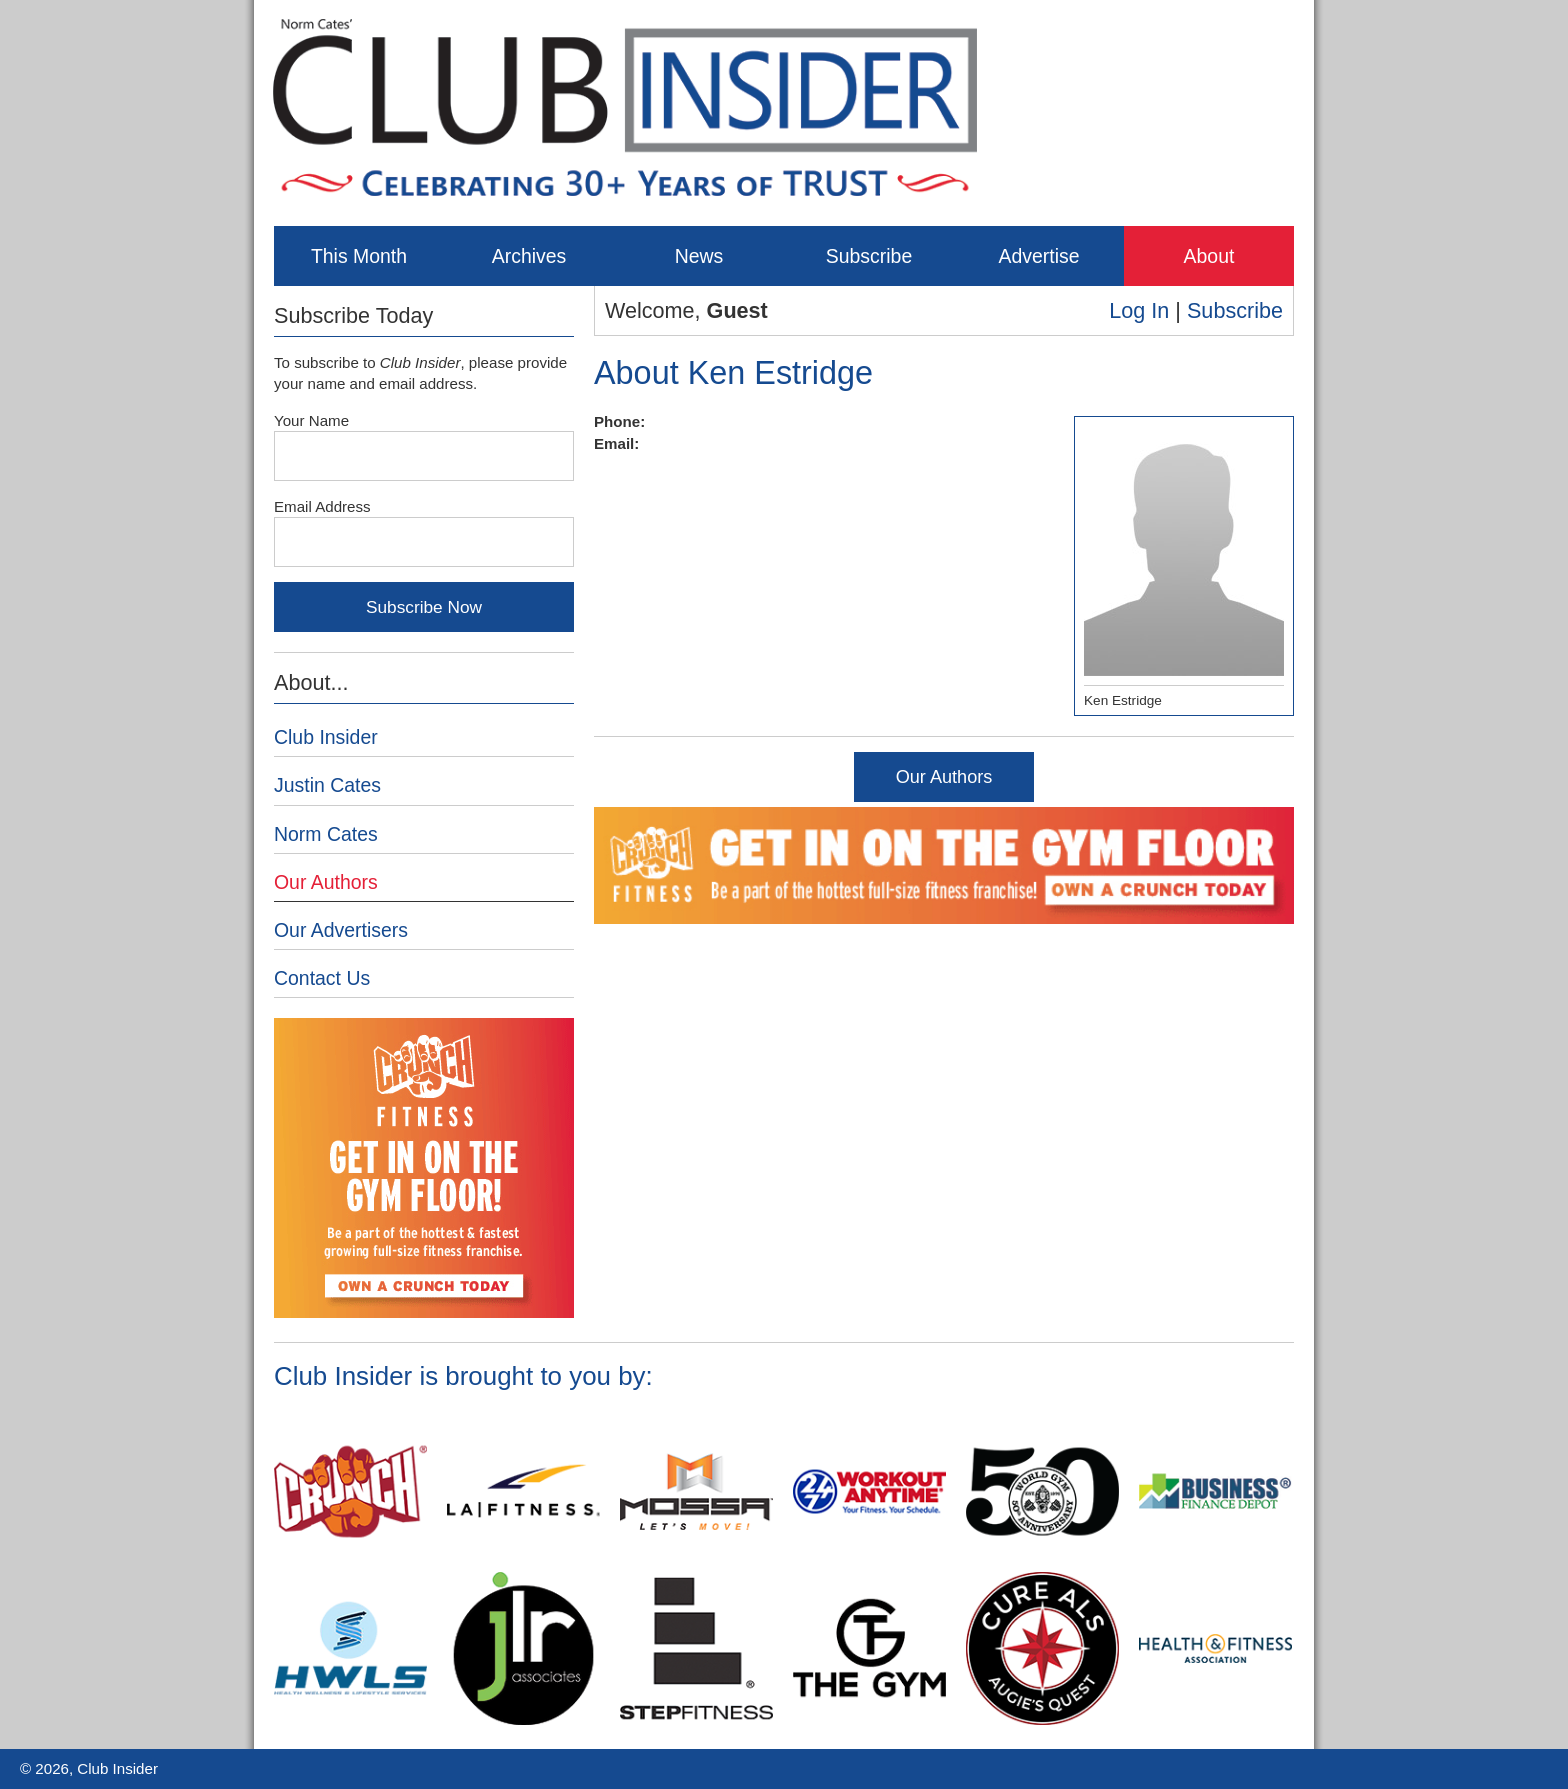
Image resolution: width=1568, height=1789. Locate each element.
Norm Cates (326, 834)
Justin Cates (327, 785)
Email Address (322, 506)
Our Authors (944, 777)
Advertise (1038, 256)
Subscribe (869, 256)
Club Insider (326, 737)
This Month (359, 256)
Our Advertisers (341, 930)
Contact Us (322, 978)
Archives (529, 256)
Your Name (311, 420)
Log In (1139, 310)
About (1209, 256)
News (699, 256)
